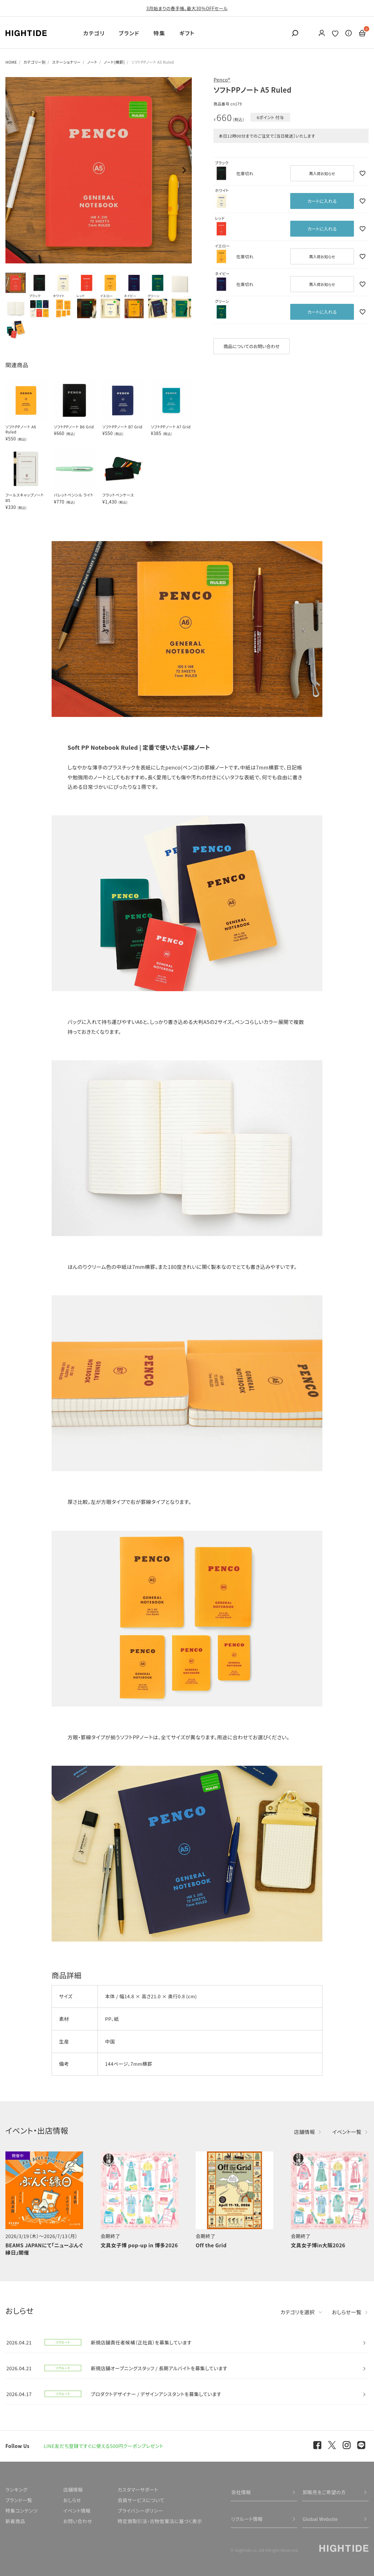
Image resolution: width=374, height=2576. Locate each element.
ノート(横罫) (114, 62)
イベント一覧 (347, 2132)
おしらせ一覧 (347, 2312)
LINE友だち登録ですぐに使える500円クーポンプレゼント (103, 2446)
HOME (11, 62)
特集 (159, 33)
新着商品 (15, 2521)
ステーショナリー (66, 62)
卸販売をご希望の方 (324, 2492)
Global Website (320, 2518)
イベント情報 (76, 2510)
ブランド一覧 (18, 2500)
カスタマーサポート (138, 2489)
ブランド (129, 33)
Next (184, 170)
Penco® (221, 79)
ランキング (16, 2489)
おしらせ (72, 2500)
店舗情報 (304, 2132)
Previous (13, 170)
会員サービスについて (141, 2500)
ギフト (187, 33)
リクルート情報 (247, 2518)
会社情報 (241, 2492)
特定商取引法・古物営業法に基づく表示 (160, 2521)
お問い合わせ (77, 2521)
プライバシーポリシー (140, 2510)
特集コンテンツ (21, 2510)
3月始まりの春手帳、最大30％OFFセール (187, 8)
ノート (92, 62)
